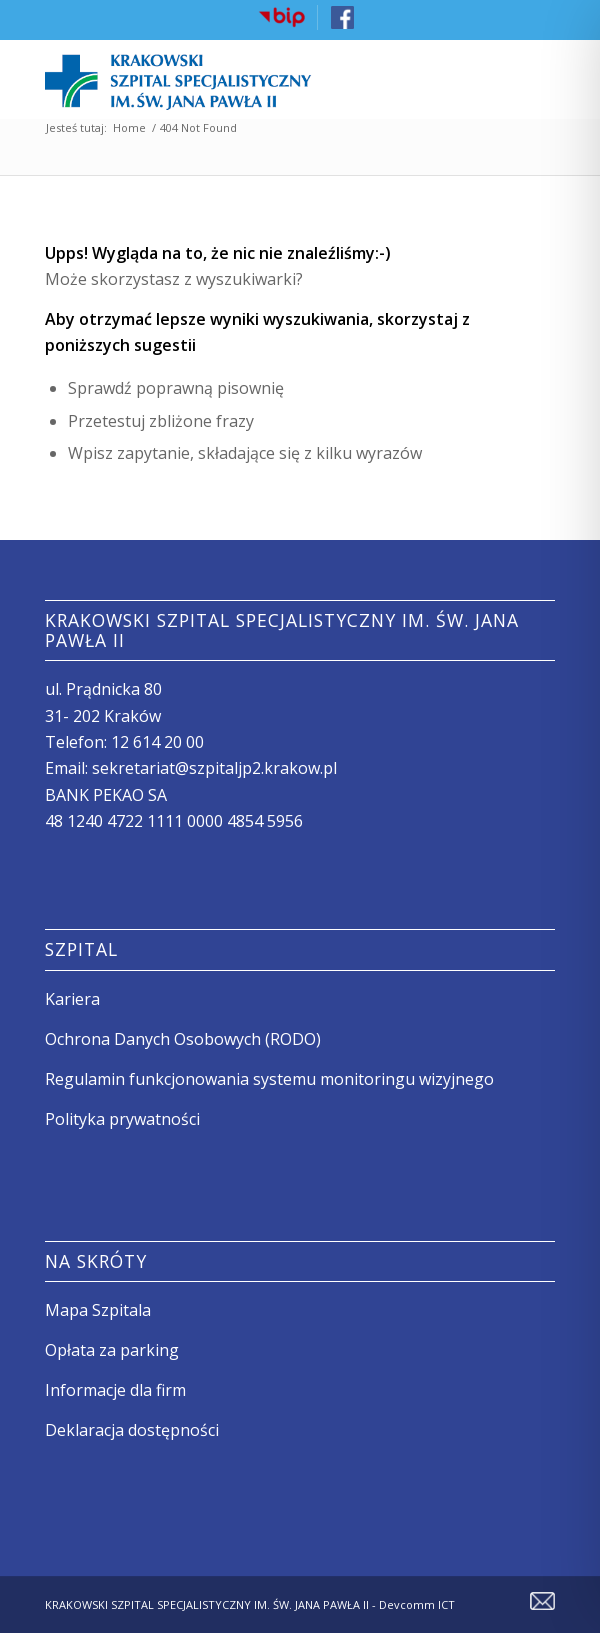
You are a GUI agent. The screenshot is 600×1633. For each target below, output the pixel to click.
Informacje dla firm (115, 1390)
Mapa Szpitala (98, 1310)
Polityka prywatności (122, 1119)
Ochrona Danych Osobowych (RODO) (183, 1039)
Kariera (72, 999)
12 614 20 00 (157, 742)
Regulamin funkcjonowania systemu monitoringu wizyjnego (269, 1079)
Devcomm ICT (415, 1604)
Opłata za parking (112, 1350)
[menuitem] (282, 17)
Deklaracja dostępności (132, 1430)
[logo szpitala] (249, 79)
